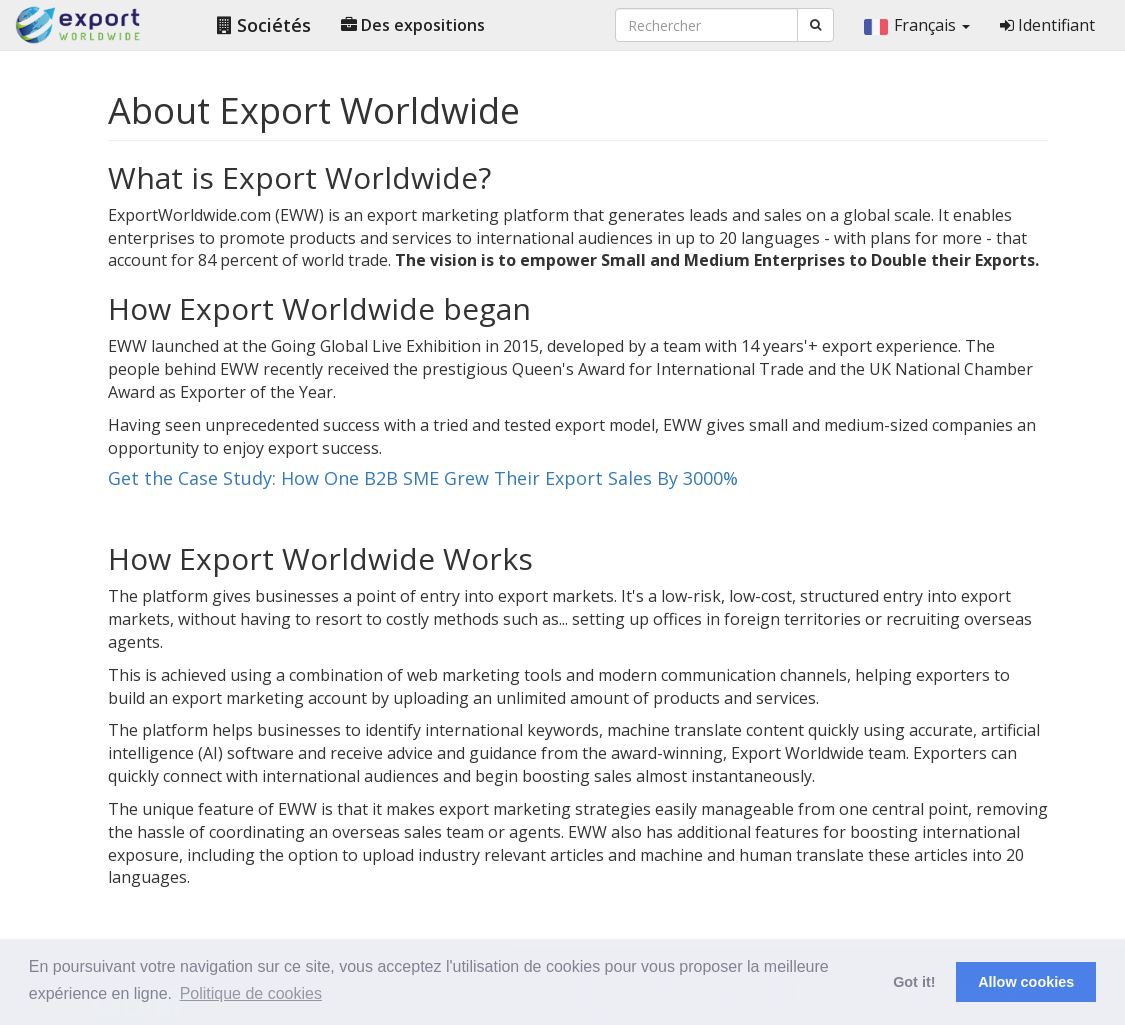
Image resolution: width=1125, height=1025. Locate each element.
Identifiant (1047, 25)
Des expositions (413, 25)
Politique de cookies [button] (251, 993)
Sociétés (264, 25)
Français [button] (917, 25)
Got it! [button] (914, 982)
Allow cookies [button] (1026, 982)
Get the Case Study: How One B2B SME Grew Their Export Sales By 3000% (423, 478)
